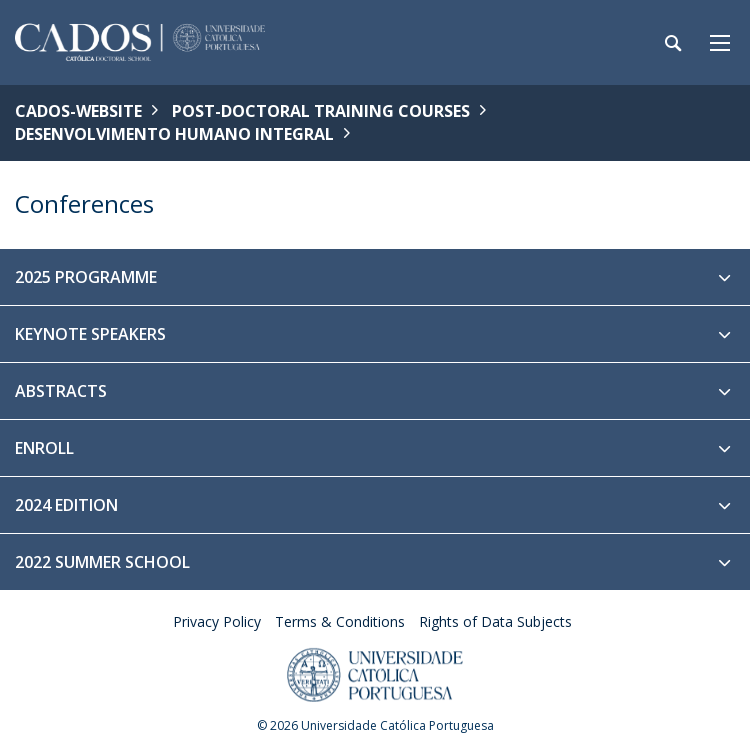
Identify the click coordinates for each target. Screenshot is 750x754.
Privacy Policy (217, 621)
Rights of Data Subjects (495, 621)
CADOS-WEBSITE (78, 111)
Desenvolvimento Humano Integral (174, 134)
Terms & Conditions (340, 621)
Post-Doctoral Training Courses (321, 111)
